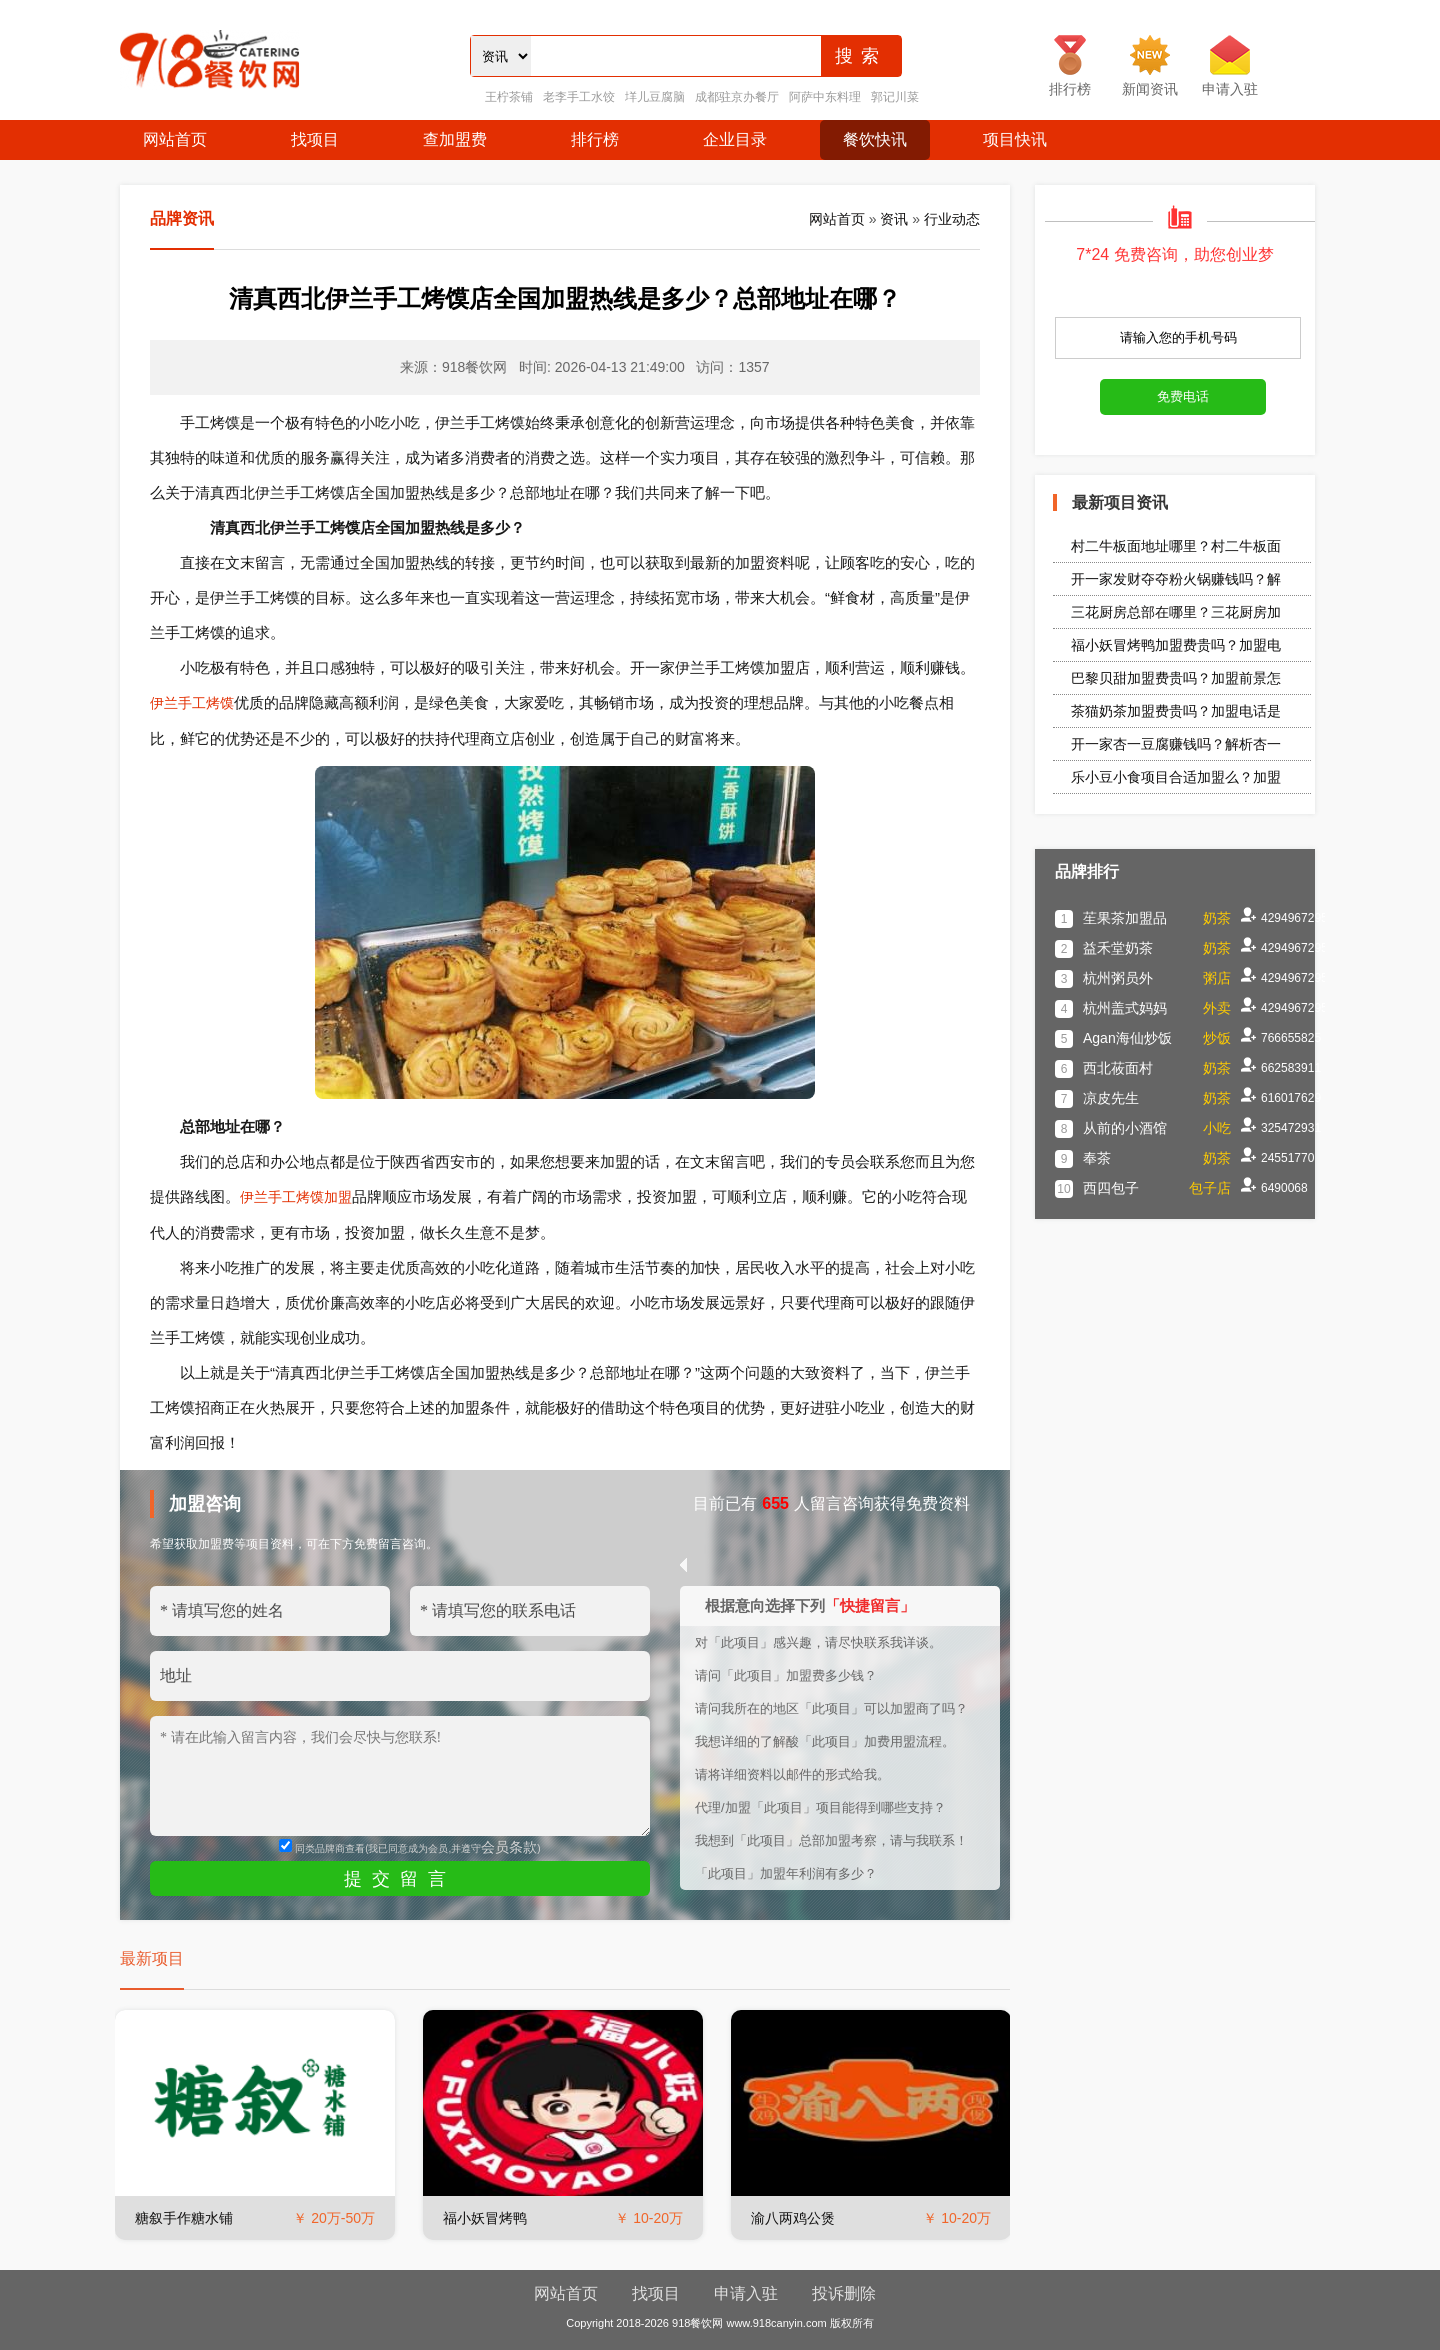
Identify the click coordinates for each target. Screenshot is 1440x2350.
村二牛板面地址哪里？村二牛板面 (1176, 546)
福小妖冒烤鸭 (485, 2218)
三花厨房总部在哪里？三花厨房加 (1176, 612)
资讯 (894, 219)
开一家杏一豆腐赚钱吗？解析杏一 (1176, 744)
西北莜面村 (1118, 1068)
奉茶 (1097, 1158)
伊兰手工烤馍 (192, 703)
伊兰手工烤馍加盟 (296, 1197)
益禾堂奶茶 (1118, 948)
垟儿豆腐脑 (655, 97)
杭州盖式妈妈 (1125, 1008)
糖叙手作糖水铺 (184, 2218)
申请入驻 (746, 2293)
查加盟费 (455, 139)
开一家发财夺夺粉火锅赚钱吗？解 (1176, 579)
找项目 (315, 139)
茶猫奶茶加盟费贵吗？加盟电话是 (1176, 711)
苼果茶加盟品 (1125, 918)
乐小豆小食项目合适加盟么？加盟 (1176, 777)
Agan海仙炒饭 (1127, 1038)
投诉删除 (844, 2293)
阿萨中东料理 (825, 97)
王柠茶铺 (509, 97)
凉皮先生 (1111, 1098)
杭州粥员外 (1118, 978)
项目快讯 (1015, 139)
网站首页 (175, 139)
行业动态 (952, 219)
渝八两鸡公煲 (793, 2218)
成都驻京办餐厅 (737, 97)
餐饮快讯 (875, 139)
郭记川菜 (895, 97)
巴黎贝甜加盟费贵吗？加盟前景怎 (1176, 678)
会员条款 (509, 1847)
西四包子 (1111, 1188)
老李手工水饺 (579, 97)
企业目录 (735, 139)
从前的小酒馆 (1125, 1128)
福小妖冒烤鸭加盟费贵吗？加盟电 (1176, 645)
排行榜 (595, 139)
